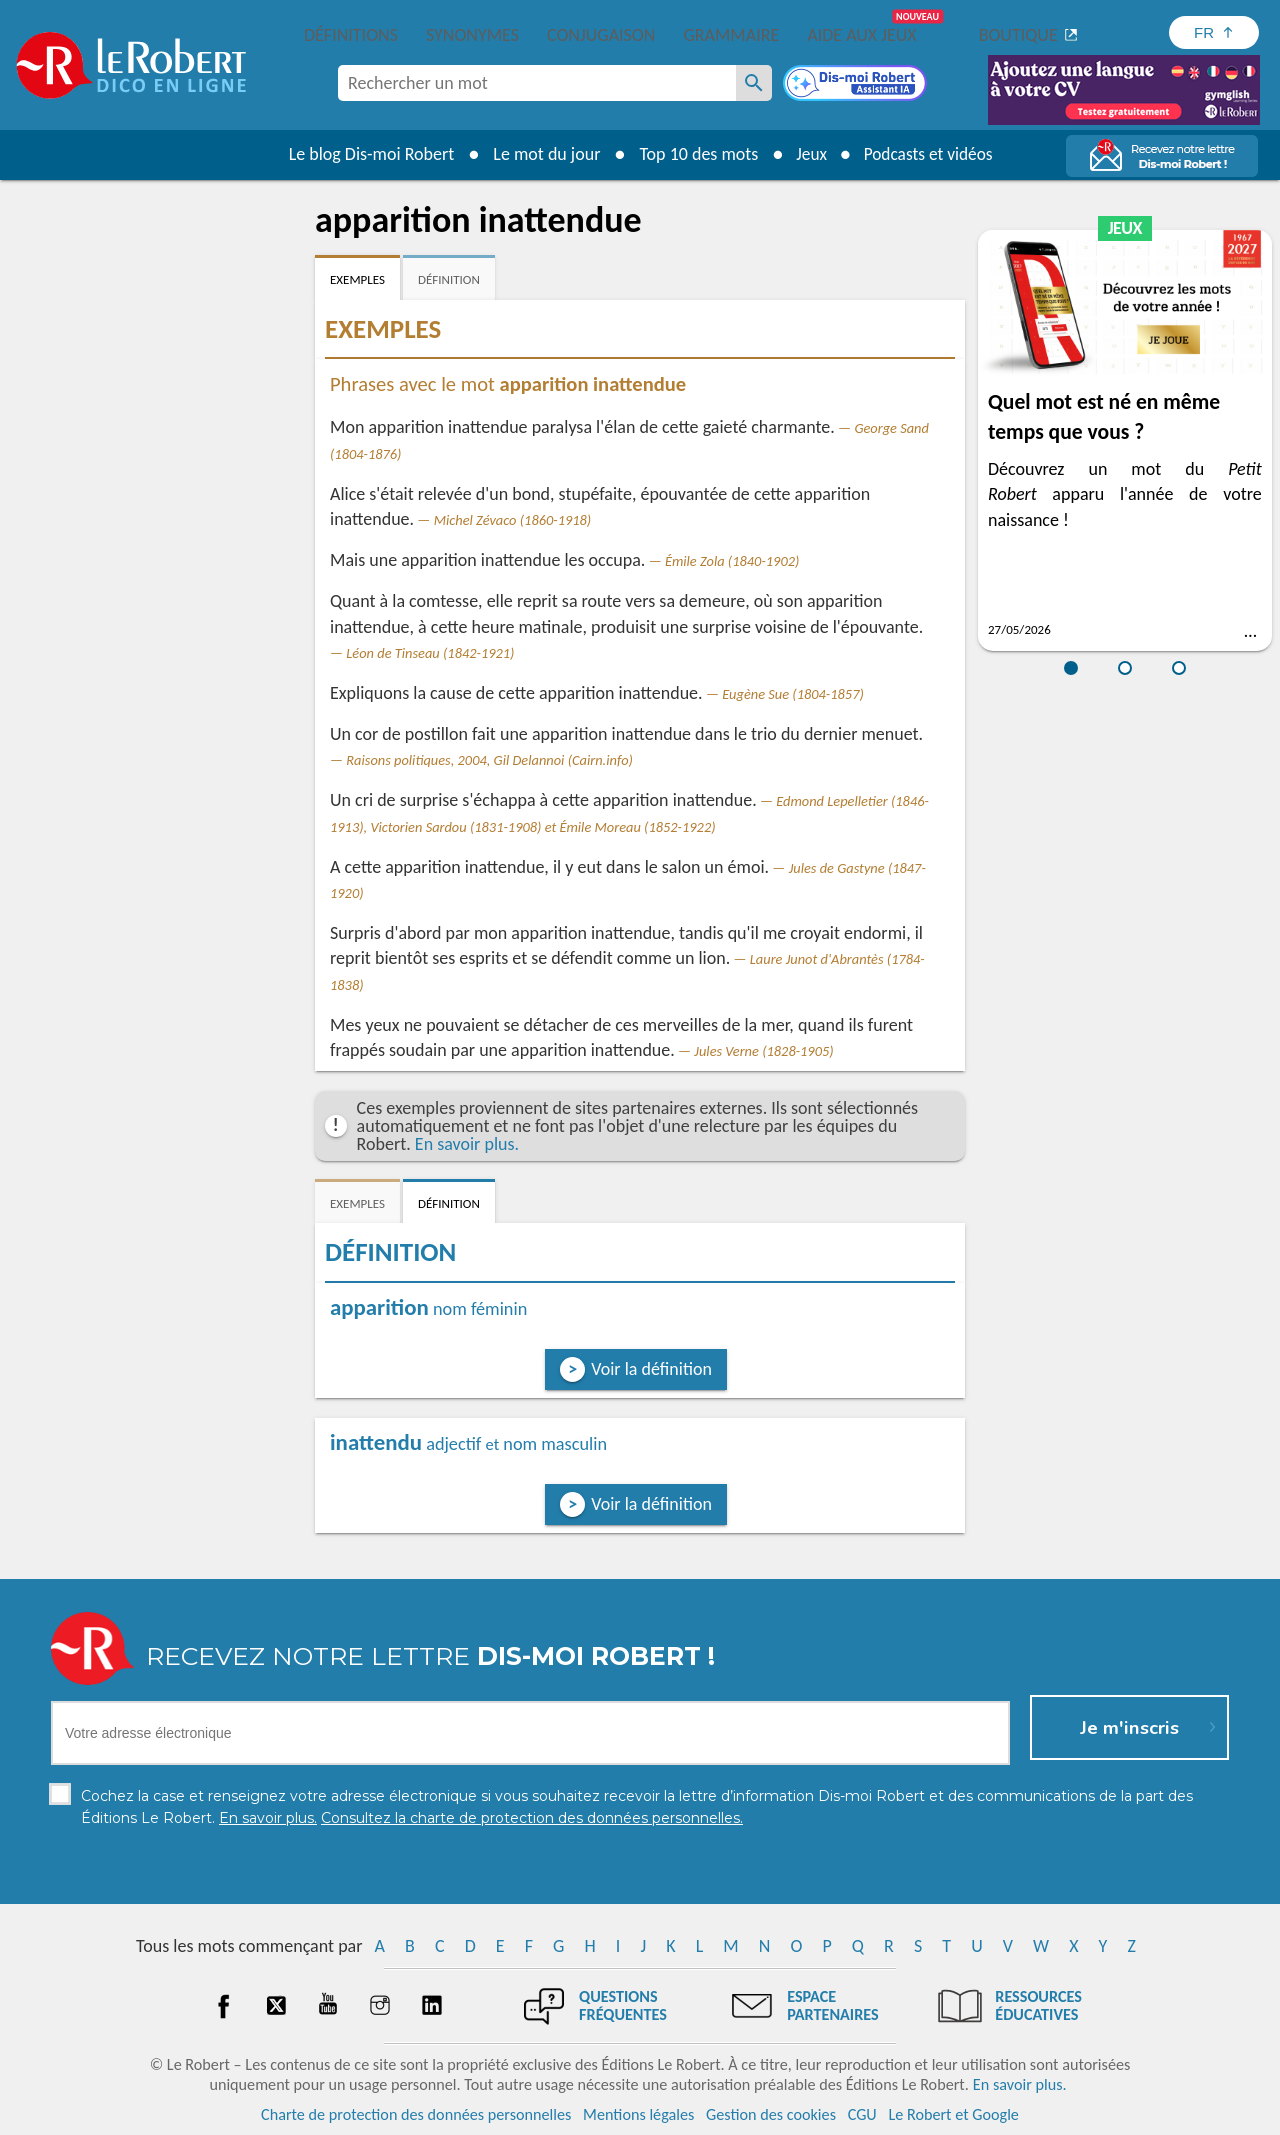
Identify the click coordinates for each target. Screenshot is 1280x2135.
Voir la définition (651, 1369)
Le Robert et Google (953, 2114)
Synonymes (472, 35)
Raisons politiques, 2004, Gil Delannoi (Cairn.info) (489, 760)
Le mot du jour (541, 154)
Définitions (351, 35)
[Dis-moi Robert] (857, 85)
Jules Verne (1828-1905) (763, 1051)
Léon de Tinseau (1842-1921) (430, 653)
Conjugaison (601, 35)
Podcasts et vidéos (930, 154)
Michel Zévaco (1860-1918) (513, 520)
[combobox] (537, 83)
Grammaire (731, 35)
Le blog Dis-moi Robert (366, 154)
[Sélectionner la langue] (1214, 32)
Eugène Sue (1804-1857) (793, 694)
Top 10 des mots (693, 154)
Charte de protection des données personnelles (416, 2114)
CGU (862, 2114)
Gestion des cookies (771, 2114)
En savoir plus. (467, 1144)
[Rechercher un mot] (754, 83)
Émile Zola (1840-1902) (732, 561)
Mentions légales (638, 2114)
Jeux (808, 154)
